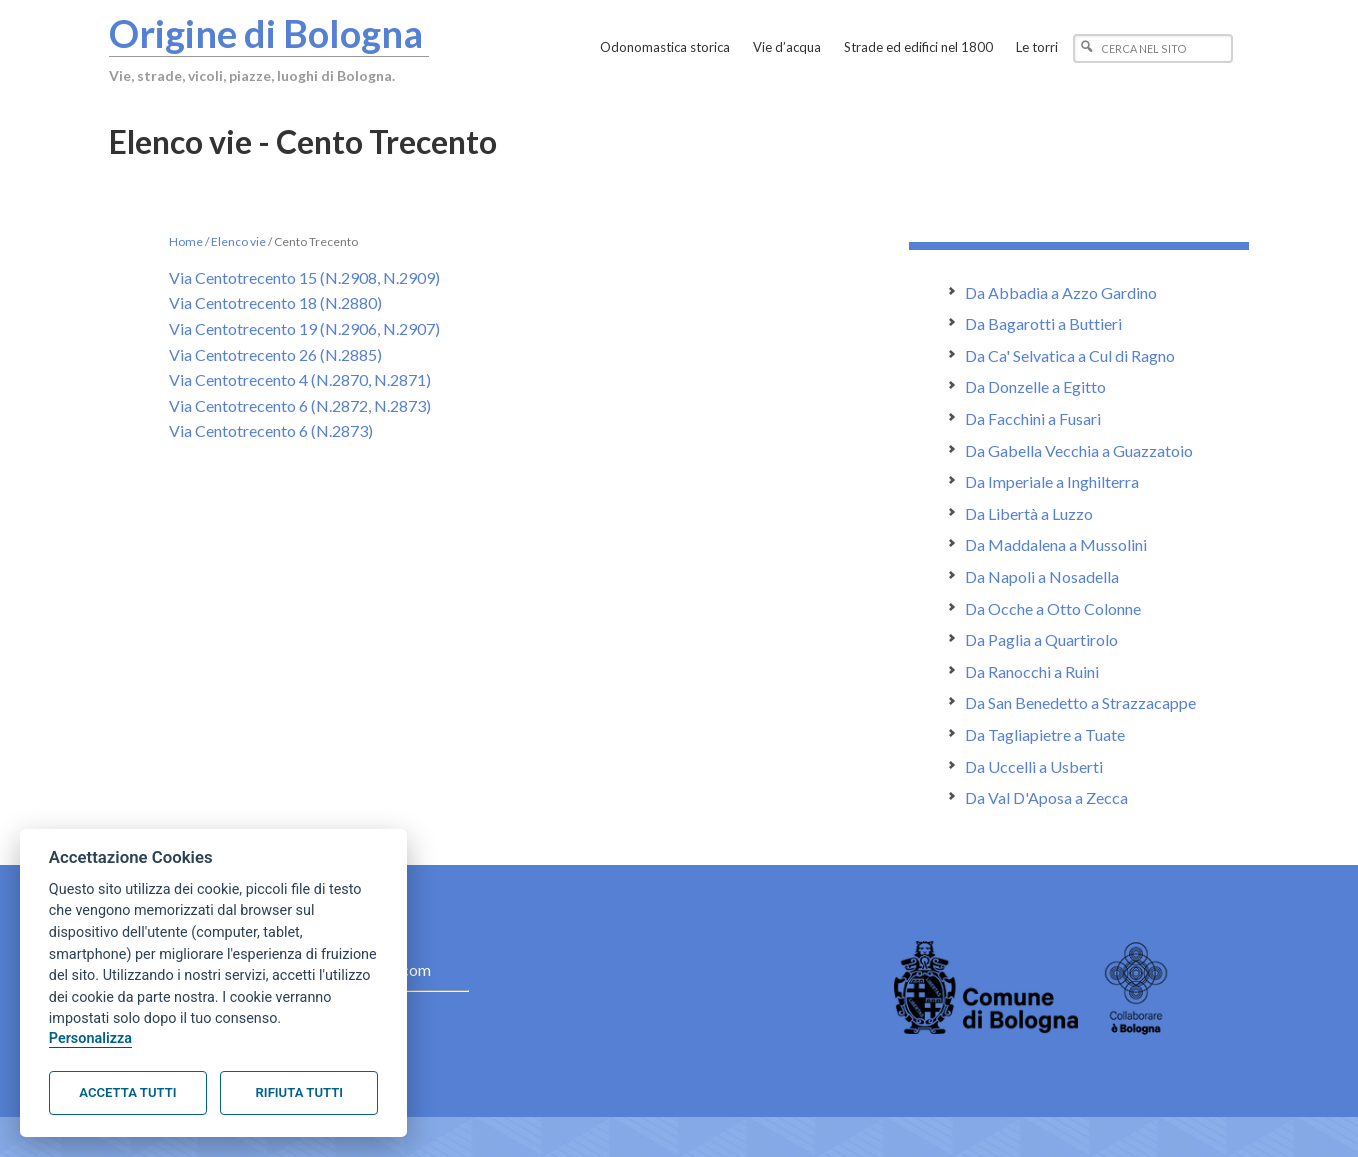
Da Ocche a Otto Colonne (1053, 608)
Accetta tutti (127, 1092)
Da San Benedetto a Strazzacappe (1080, 702)
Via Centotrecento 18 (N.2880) (275, 302)
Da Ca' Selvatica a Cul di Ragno (1070, 355)
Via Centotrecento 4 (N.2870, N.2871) (300, 379)
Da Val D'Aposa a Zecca (1046, 797)
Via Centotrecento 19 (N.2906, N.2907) (304, 328)
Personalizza (90, 1038)
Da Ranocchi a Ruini (1032, 671)
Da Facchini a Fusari (1033, 418)
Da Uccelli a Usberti (1034, 766)
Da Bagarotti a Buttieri (1043, 323)
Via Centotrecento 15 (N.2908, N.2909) (304, 277)
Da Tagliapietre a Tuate (1045, 734)
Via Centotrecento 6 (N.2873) (271, 430)
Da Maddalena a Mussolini (1056, 544)
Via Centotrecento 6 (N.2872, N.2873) (300, 405)
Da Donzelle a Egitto (1035, 386)
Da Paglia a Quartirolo (1041, 639)
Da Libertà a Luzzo (1029, 513)
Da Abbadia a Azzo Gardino (1061, 292)
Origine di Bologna (266, 33)
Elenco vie (238, 241)
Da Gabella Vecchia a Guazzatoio (1079, 450)
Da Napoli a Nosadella (1042, 576)
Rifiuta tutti (299, 1092)
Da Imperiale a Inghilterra (1052, 481)
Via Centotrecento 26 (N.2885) (275, 354)
